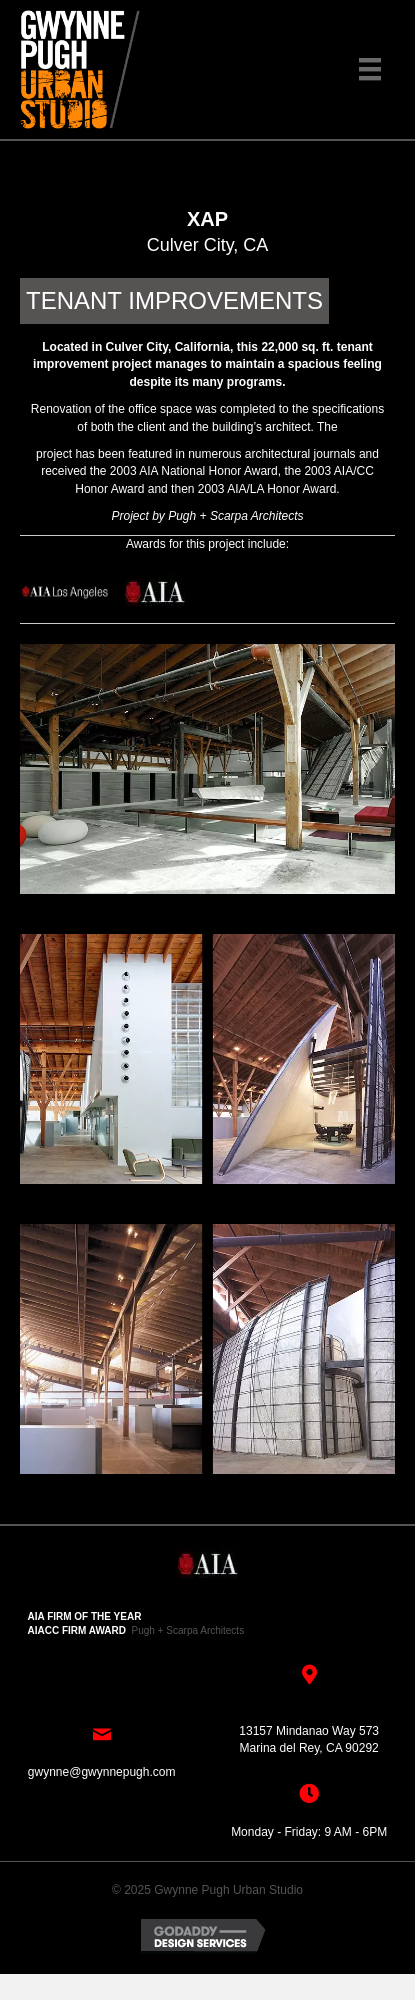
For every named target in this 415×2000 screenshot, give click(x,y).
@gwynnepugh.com (122, 1772)
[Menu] (370, 69)
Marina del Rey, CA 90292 (309, 1748)
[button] (208, 158)
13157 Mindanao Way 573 (309, 1731)
